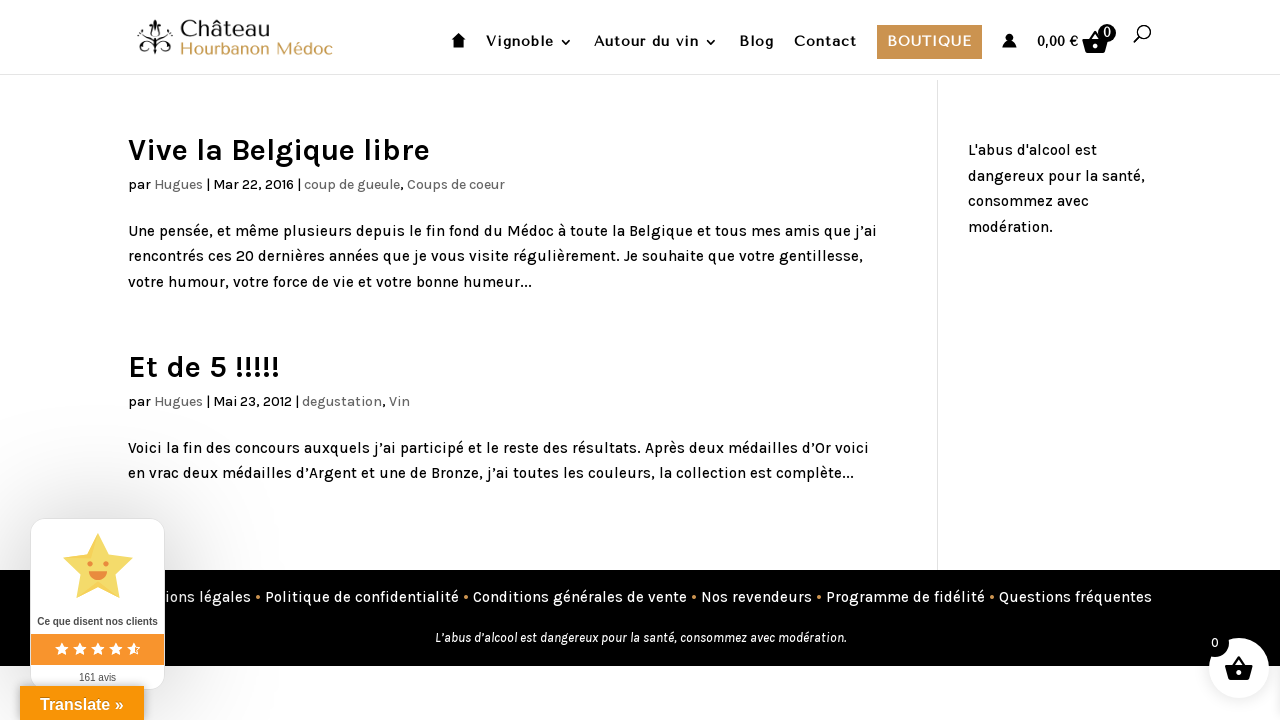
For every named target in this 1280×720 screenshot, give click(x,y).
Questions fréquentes (1075, 597)
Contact (825, 42)
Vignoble (520, 42)
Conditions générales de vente (580, 597)
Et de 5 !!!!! (204, 367)
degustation (342, 401)
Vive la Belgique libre (279, 150)
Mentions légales (189, 597)
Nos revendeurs (756, 597)
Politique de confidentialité (362, 597)
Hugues (178, 184)
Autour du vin (646, 42)
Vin (399, 401)
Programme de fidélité (905, 597)
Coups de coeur (456, 184)
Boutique (929, 41)
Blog (756, 42)
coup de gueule (352, 184)
